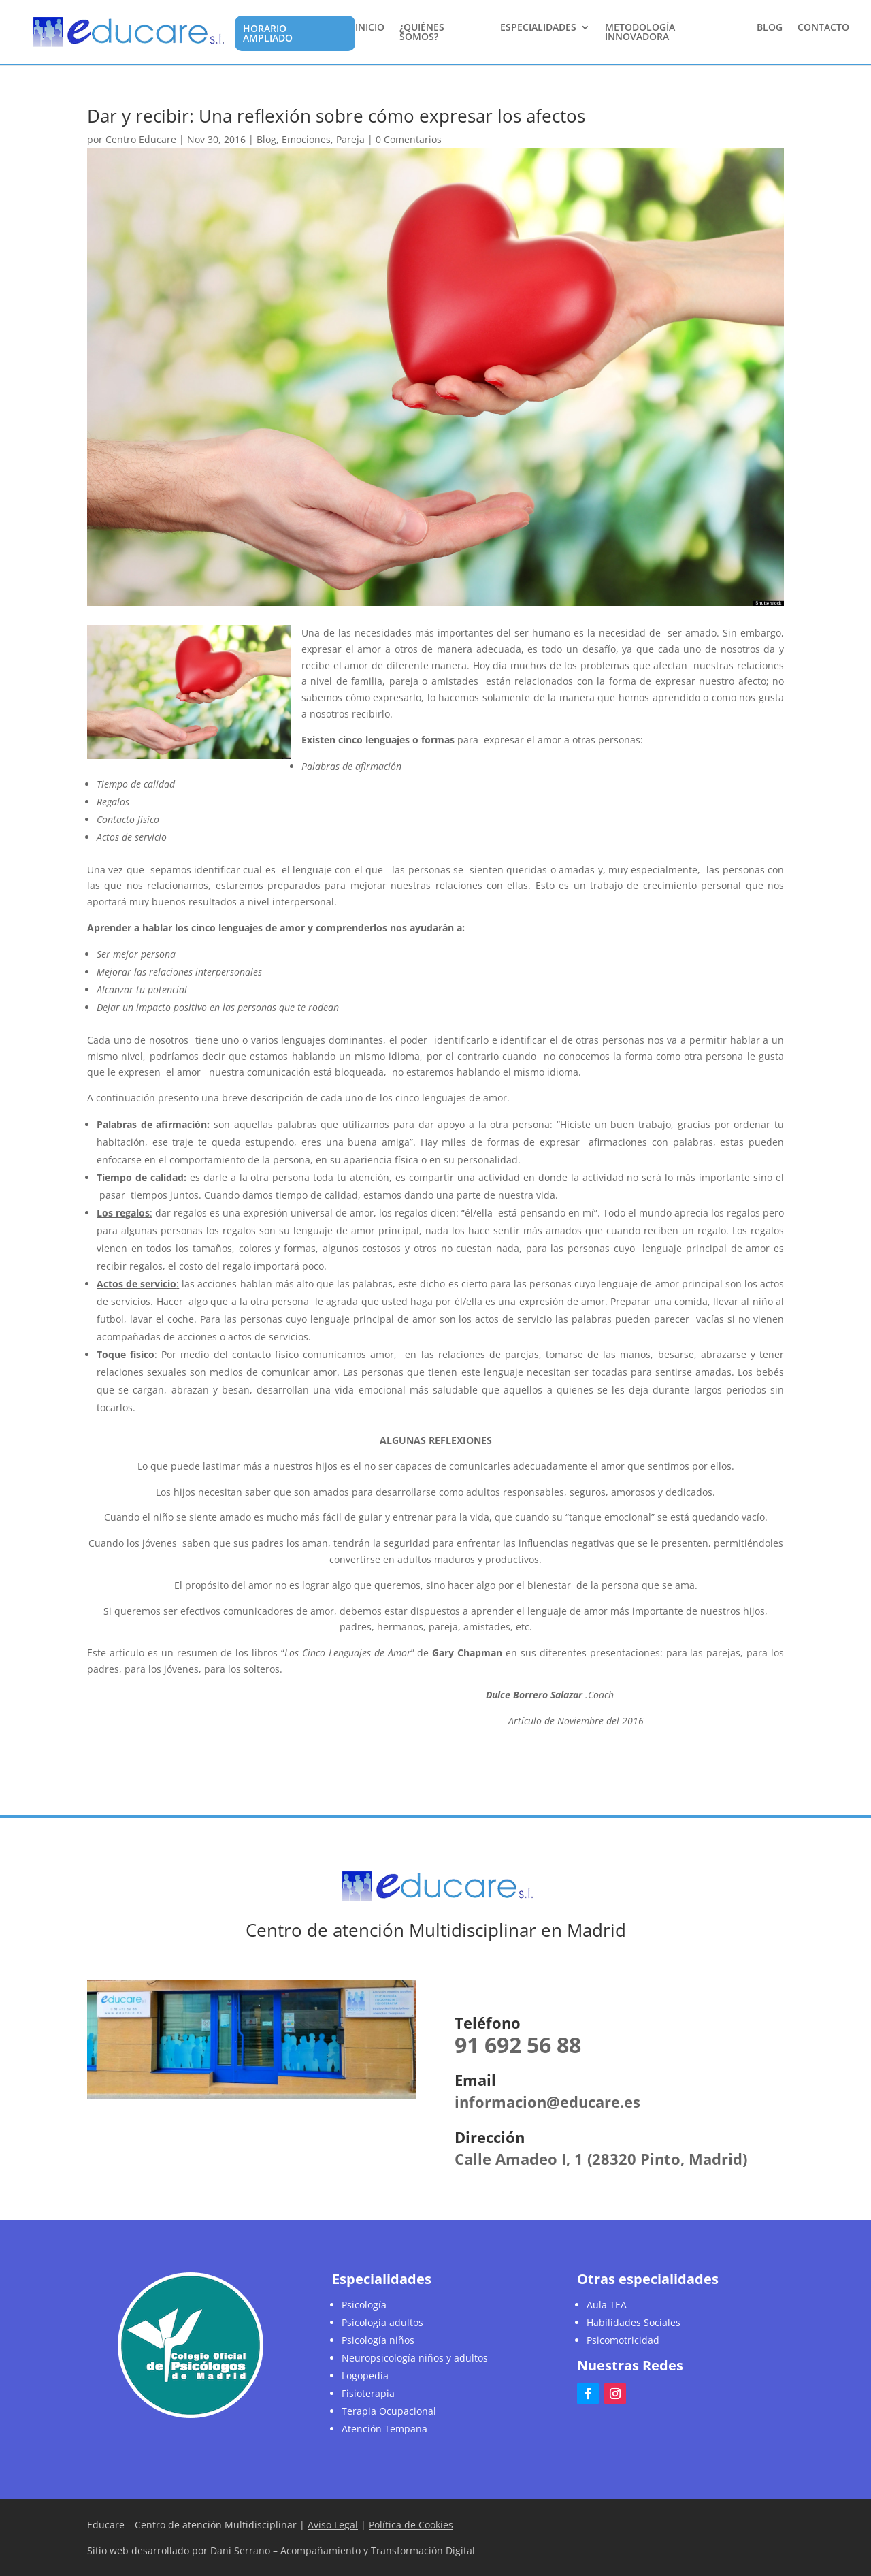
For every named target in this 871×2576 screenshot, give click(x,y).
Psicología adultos (382, 2322)
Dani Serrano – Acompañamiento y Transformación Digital (342, 2550)
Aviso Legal (333, 2524)
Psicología (364, 2304)
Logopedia (365, 2375)
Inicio (369, 27)
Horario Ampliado (268, 33)
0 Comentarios (409, 139)
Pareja (350, 139)
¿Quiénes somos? (421, 32)
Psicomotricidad (623, 2340)
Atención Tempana (384, 2428)
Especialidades (538, 27)
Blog (770, 27)
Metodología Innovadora (640, 32)
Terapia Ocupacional (389, 2410)
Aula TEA (607, 2304)
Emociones (306, 139)
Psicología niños (378, 2340)
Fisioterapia (368, 2393)
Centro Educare (140, 139)
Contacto (823, 27)
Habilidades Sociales (633, 2322)
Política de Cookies (411, 2524)
